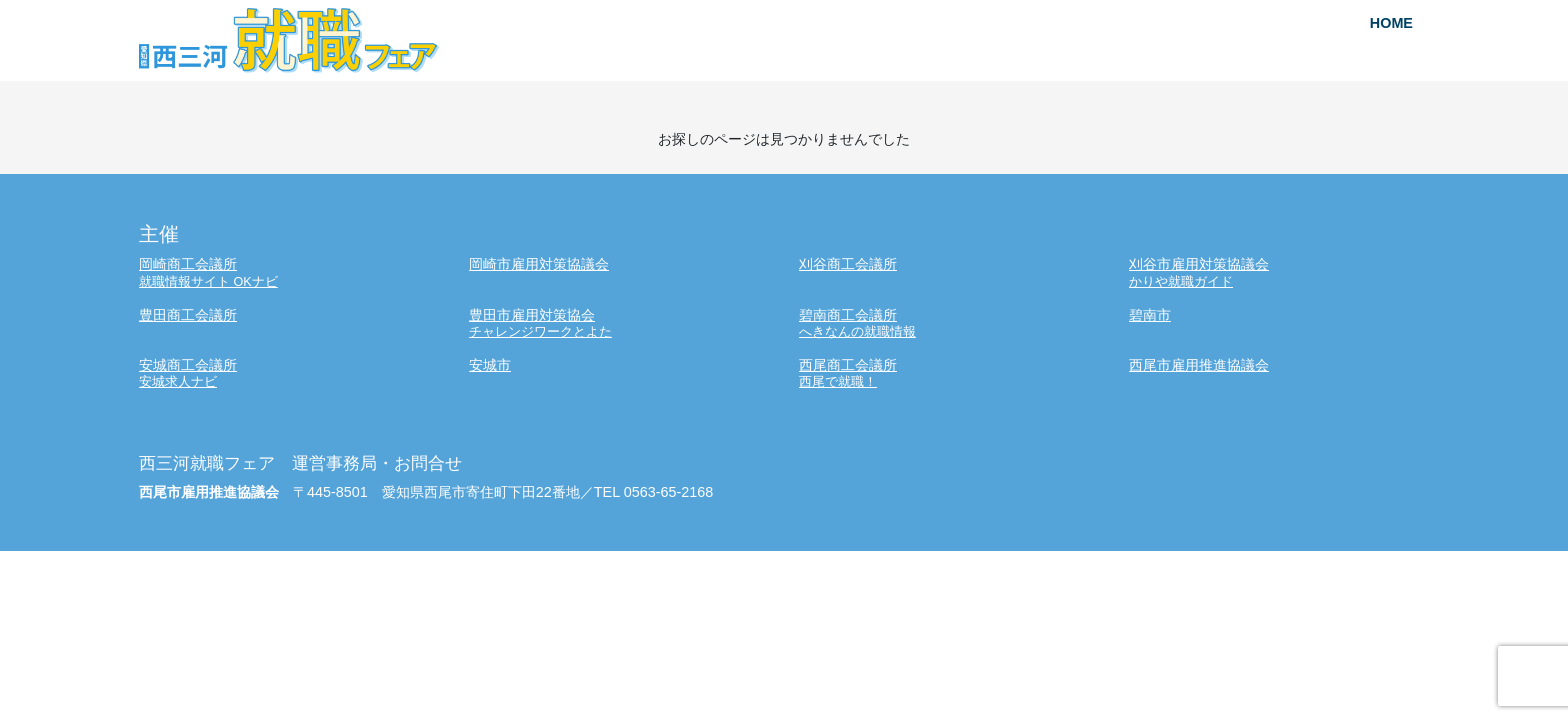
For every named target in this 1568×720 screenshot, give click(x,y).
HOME (1391, 23)
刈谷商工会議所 (848, 264)
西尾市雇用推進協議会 (1199, 365)
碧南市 (1150, 315)
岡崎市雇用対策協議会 (539, 264)
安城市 (490, 365)
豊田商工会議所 (188, 315)
